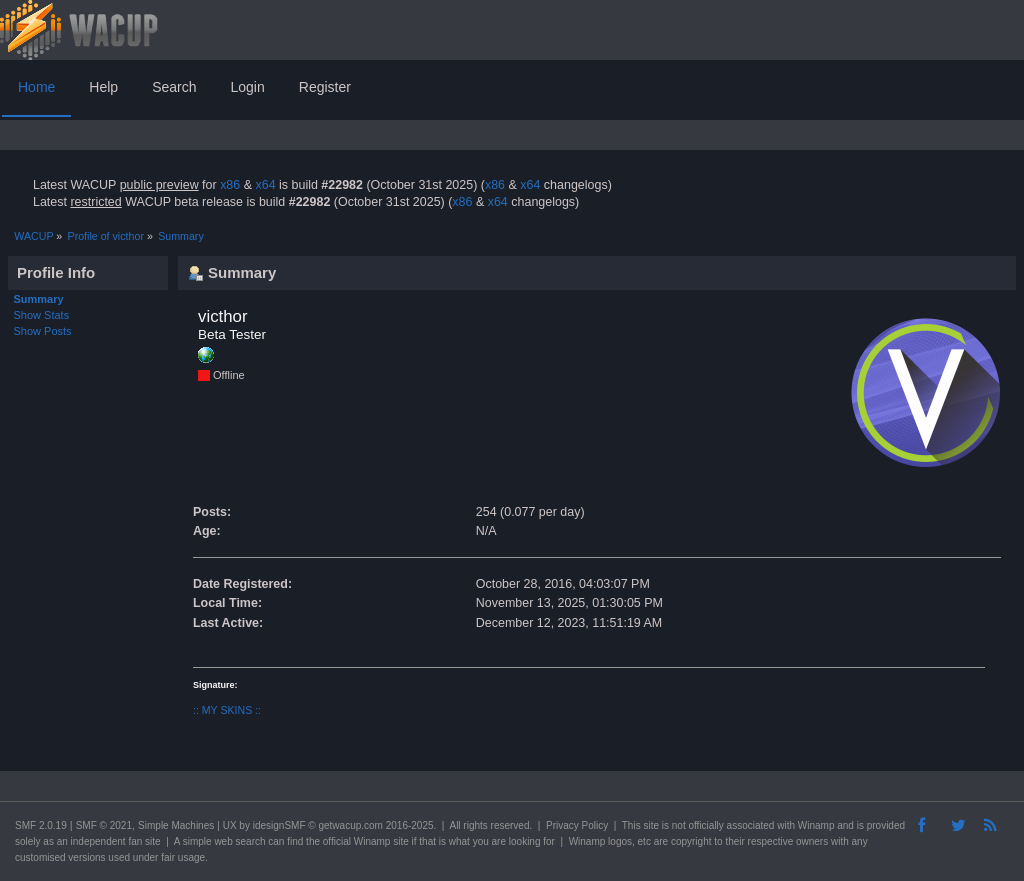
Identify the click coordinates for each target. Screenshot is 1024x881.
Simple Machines (176, 825)
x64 (265, 185)
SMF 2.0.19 (41, 825)
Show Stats (42, 315)
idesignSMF (279, 825)
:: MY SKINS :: (227, 710)
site (651, 825)
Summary (39, 299)
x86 (230, 185)
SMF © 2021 (104, 825)
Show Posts (43, 331)
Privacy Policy (577, 825)
